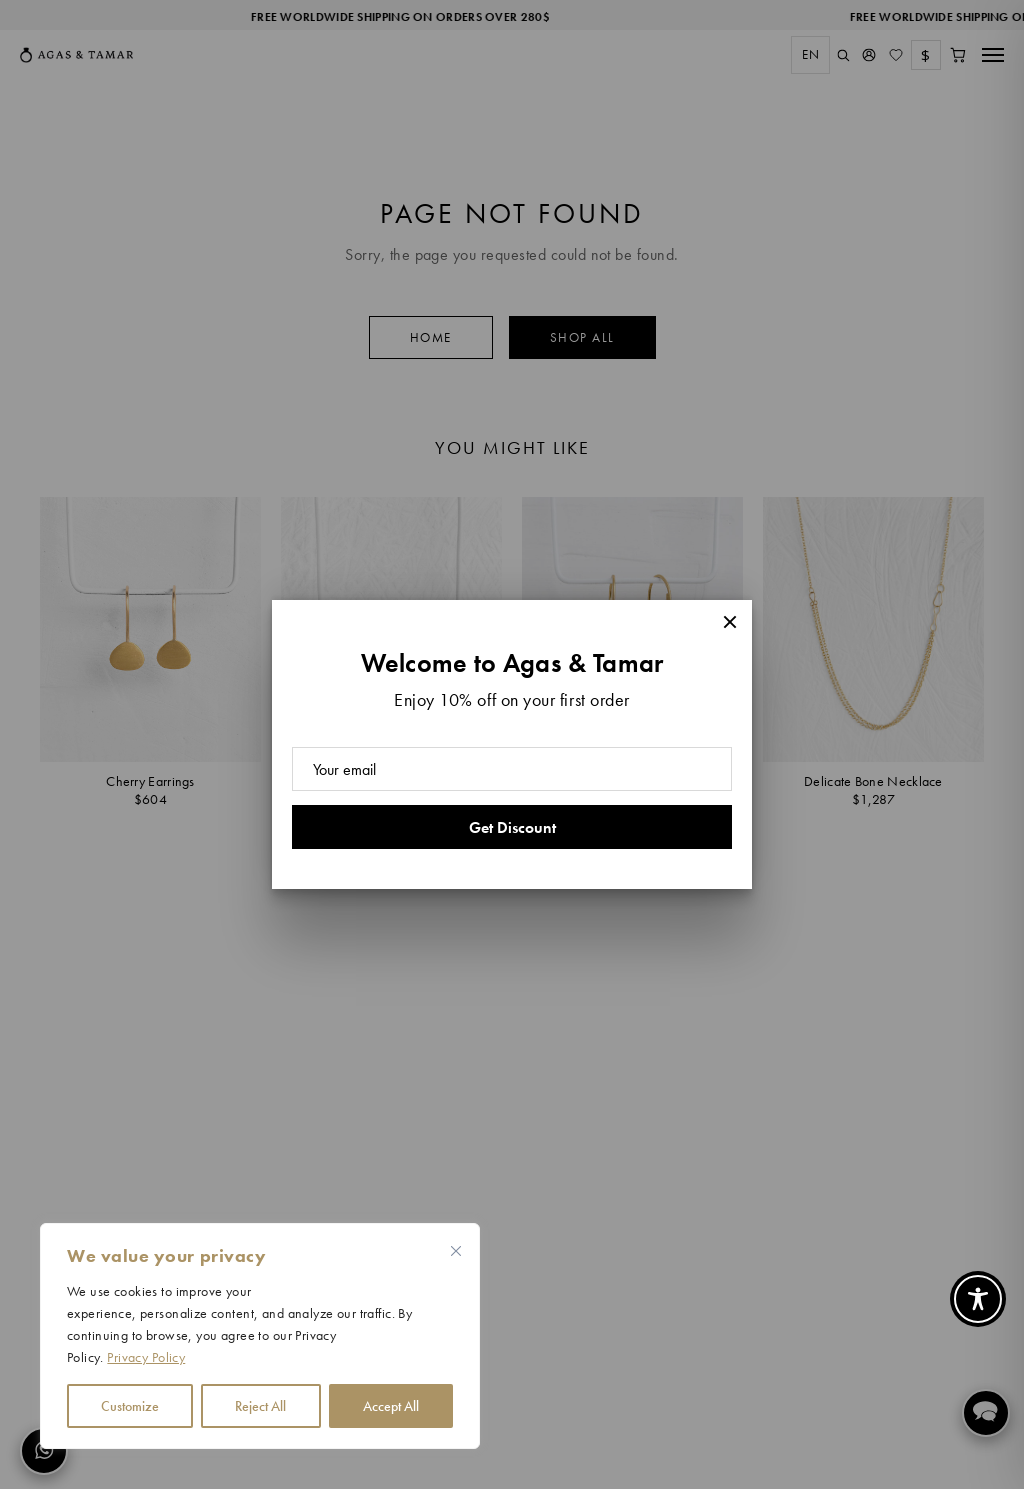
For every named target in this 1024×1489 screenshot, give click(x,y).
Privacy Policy (146, 1357)
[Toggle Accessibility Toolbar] (978, 1299)
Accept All (391, 1406)
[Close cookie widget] (456, 1251)
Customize (130, 1406)
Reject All (260, 1406)
